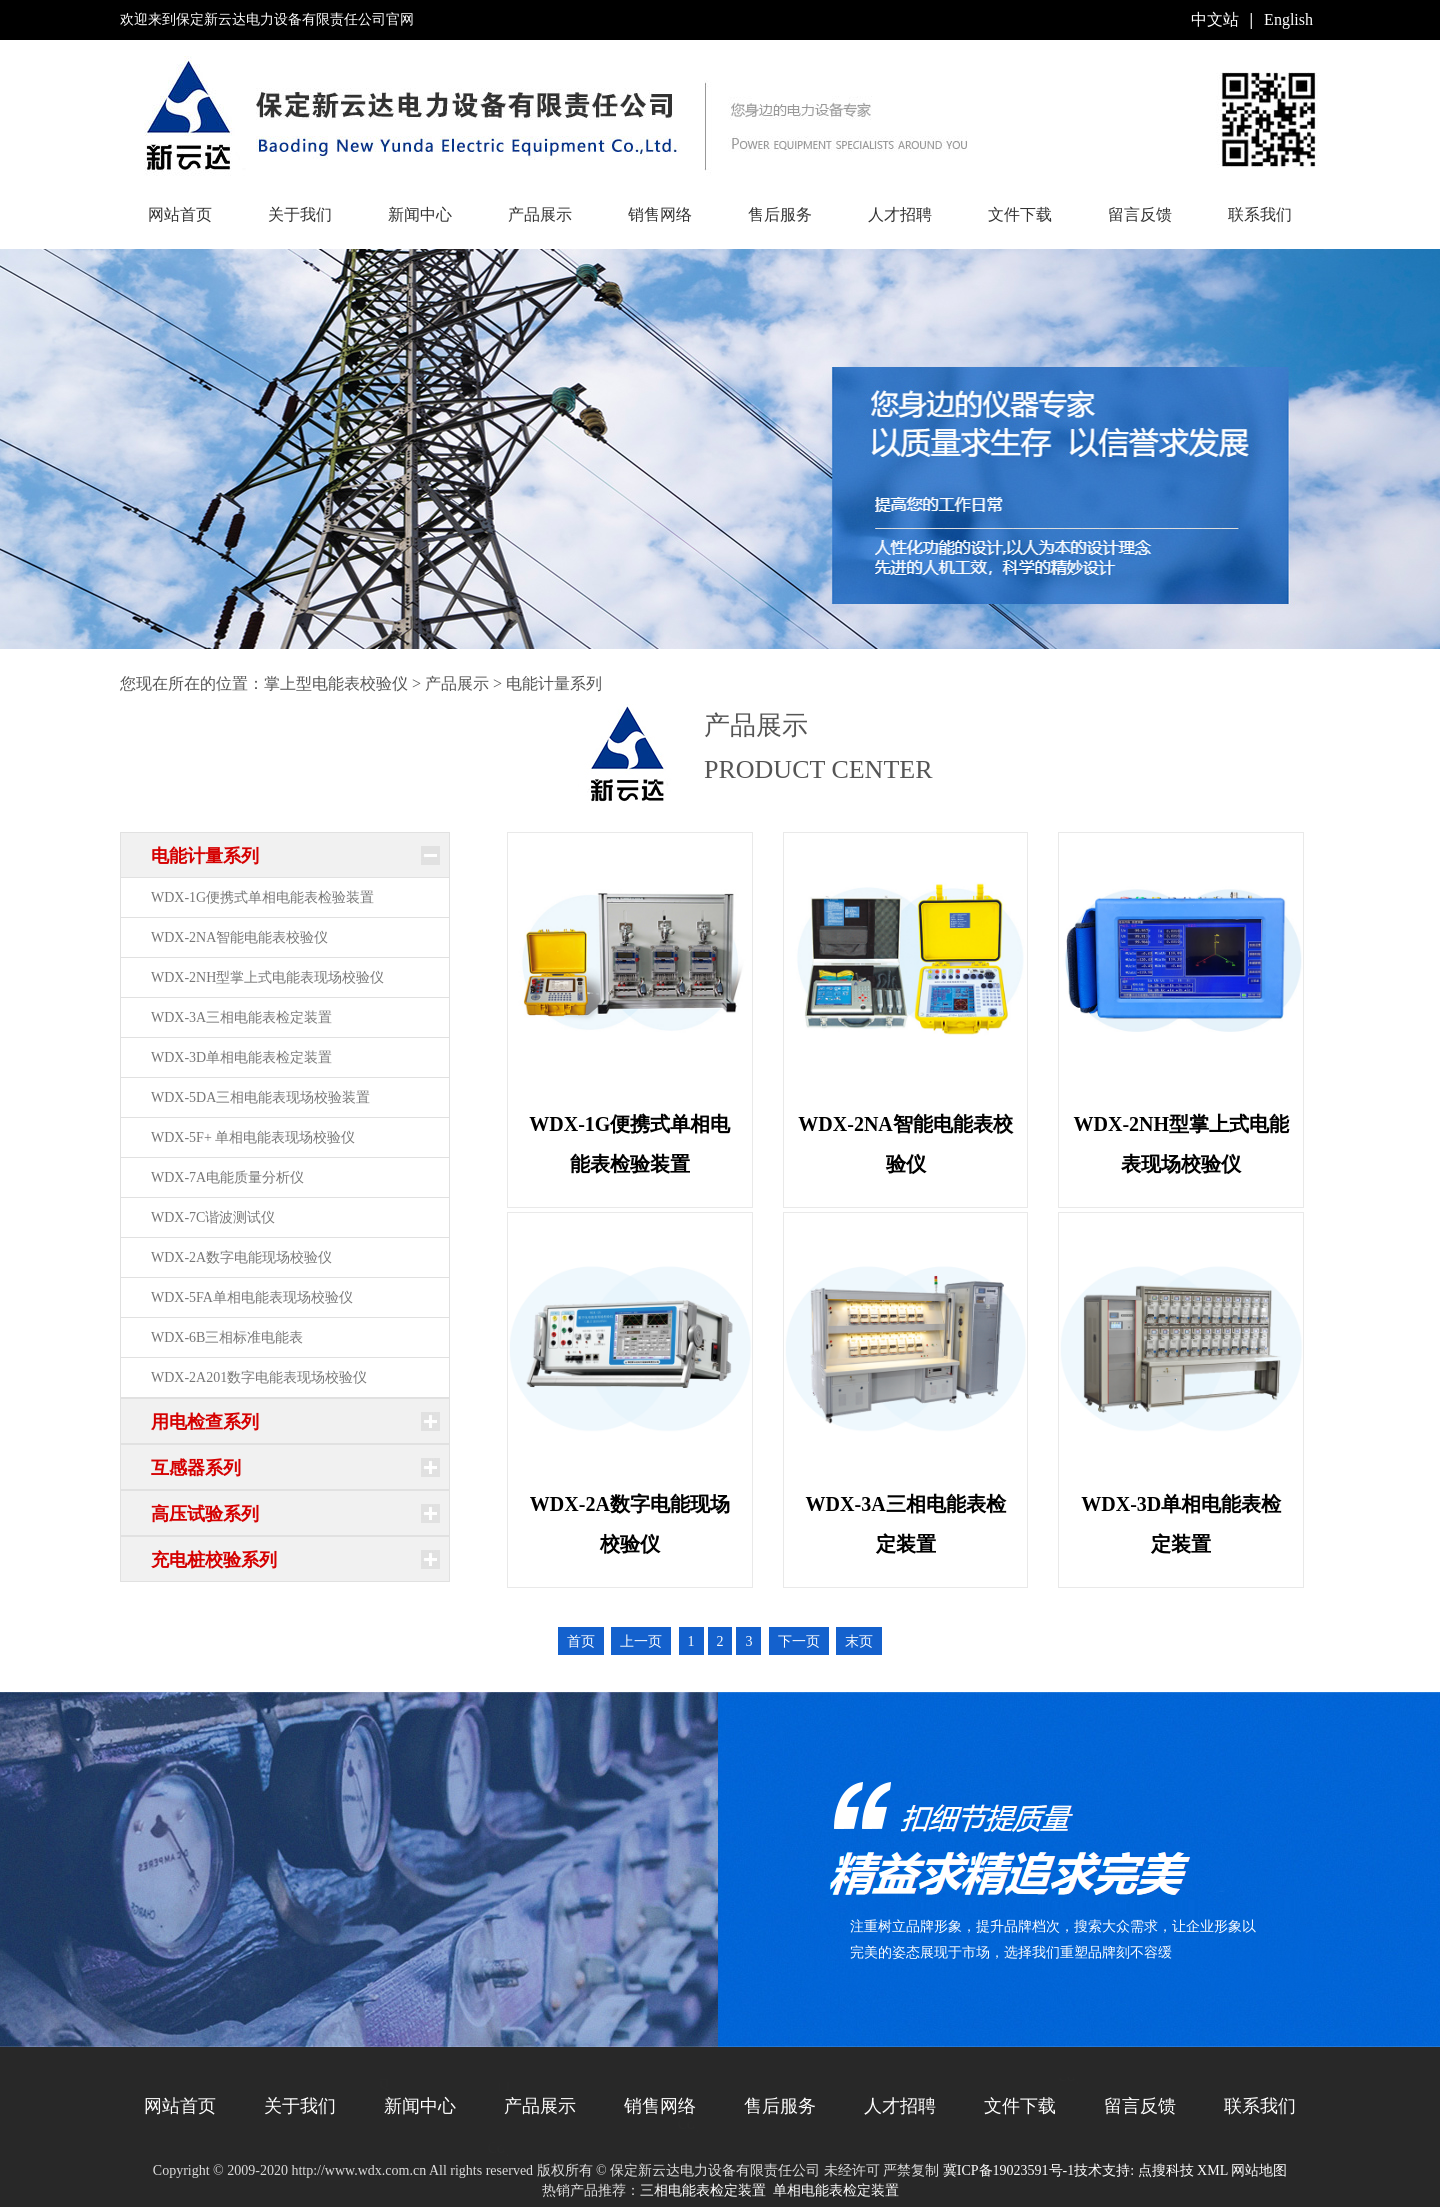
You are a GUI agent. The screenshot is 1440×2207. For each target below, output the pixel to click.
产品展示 (540, 214)
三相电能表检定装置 (703, 2190)
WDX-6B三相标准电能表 (227, 1337)
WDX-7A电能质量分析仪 (227, 1177)
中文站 (1215, 19)
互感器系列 (196, 1468)
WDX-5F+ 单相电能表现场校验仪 (253, 1137)
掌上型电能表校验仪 (336, 683)
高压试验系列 (205, 1514)
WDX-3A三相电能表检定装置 (241, 1017)
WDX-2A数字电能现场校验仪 (241, 1257)
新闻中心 (420, 214)
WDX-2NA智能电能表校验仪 (239, 937)
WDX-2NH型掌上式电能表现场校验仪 (267, 977)
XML (1212, 2170)
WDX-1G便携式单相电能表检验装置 (262, 897)
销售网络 (660, 214)
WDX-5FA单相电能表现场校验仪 (252, 1297)
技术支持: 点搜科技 (1133, 2170)
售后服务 (780, 214)
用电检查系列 (205, 1422)
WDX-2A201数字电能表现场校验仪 (259, 1377)
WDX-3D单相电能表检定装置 (241, 1057)
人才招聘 (900, 214)
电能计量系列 (554, 683)
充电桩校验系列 (214, 1560)
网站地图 (1259, 2170)
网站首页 (180, 214)
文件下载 (1020, 214)
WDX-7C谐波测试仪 (213, 1217)
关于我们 (300, 214)
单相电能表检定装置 (836, 2190)
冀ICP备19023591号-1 (1008, 2170)
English (1288, 19)
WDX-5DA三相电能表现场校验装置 (260, 1097)
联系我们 (1260, 214)
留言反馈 (1140, 214)
